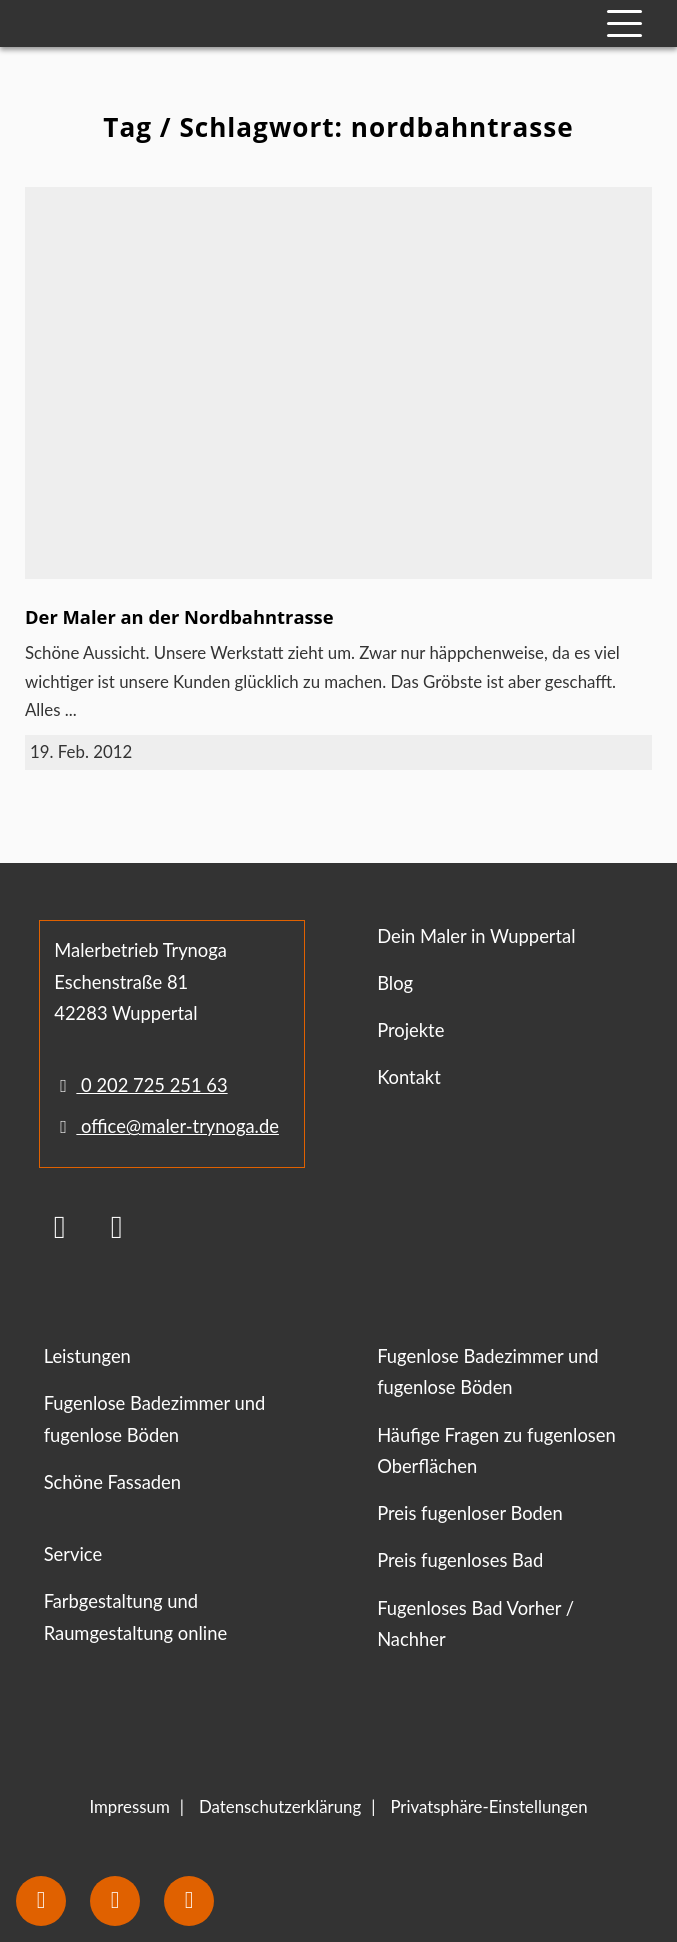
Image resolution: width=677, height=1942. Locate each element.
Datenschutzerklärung (280, 1806)
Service (73, 1554)
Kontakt (409, 1077)
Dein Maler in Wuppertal (476, 936)
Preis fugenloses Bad (460, 1560)
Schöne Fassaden (112, 1482)
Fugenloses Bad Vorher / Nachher (475, 1623)
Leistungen (87, 1356)
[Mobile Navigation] (624, 23)
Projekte (410, 1030)
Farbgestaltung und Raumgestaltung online (136, 1616)
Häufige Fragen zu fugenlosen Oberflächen (496, 1450)
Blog (395, 983)
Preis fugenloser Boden (470, 1513)
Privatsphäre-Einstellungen (488, 1806)
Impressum (129, 1806)
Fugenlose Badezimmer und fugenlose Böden (155, 1418)
